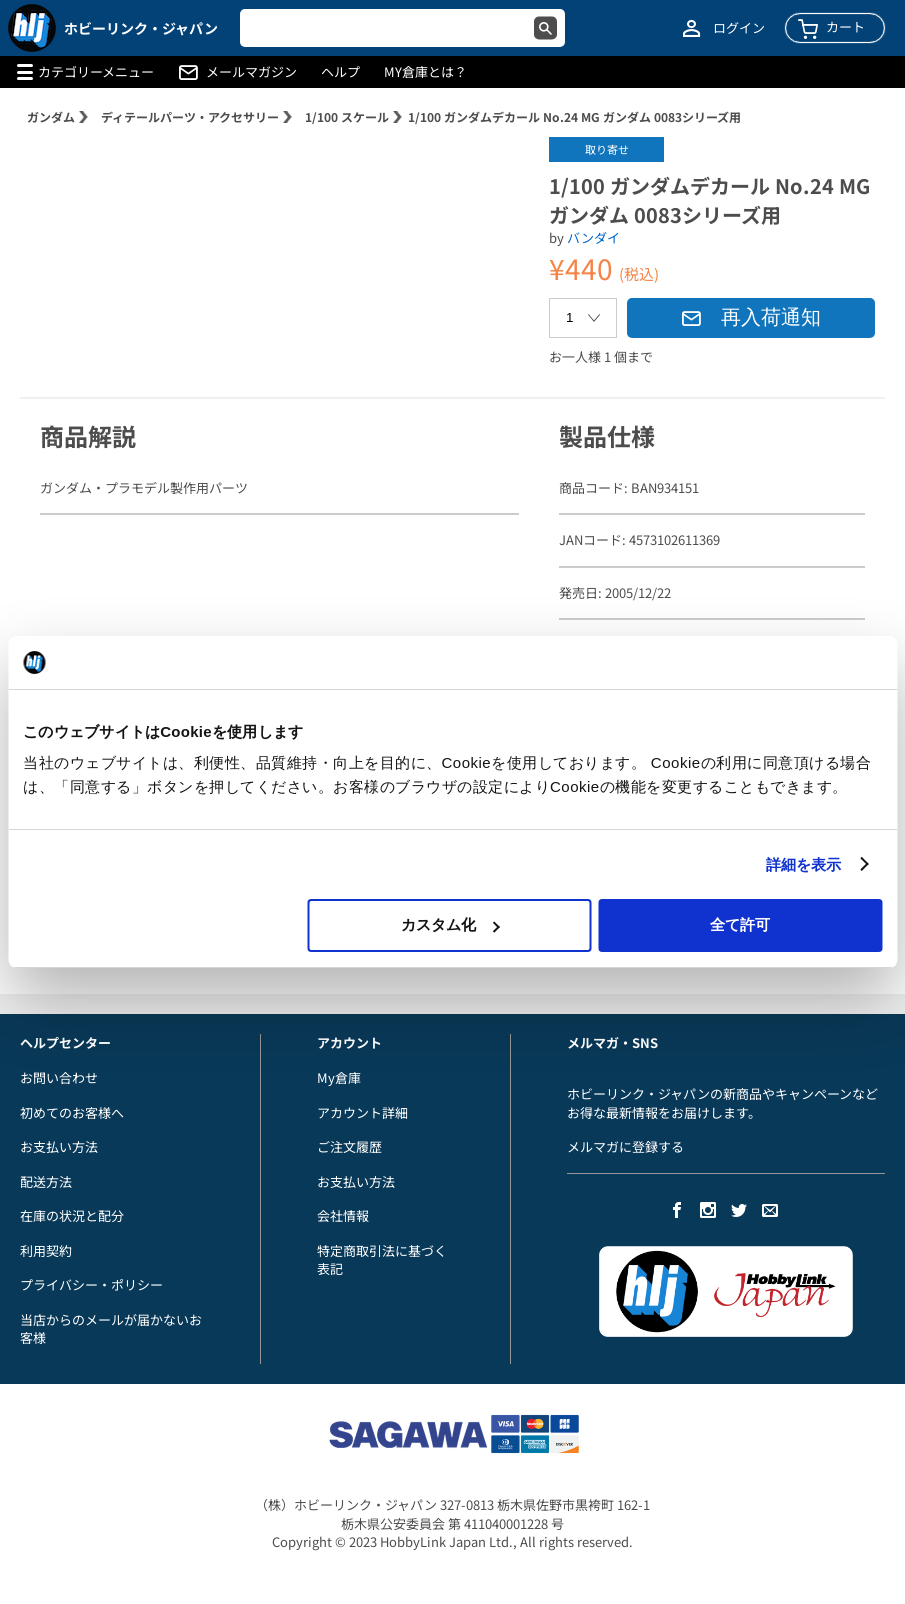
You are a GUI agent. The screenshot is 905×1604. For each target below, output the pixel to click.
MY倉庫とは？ (425, 72)
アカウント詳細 (362, 1112)
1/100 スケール (347, 116)
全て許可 (740, 924)
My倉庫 (339, 1077)
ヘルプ (340, 72)
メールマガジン (251, 72)
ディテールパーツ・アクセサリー (190, 116)
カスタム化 (450, 924)
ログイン (739, 28)
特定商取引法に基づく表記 (382, 1260)
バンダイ (593, 237)
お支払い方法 (59, 1146)
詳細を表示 (804, 864)
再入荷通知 (751, 317)
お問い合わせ (59, 1077)
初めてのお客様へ (72, 1112)
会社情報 (343, 1215)
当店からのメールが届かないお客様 (111, 1329)
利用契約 (46, 1250)
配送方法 (46, 1181)
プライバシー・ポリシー (91, 1284)
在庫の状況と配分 (72, 1215)
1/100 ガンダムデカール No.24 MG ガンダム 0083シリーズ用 (574, 116)
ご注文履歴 (349, 1146)
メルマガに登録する (625, 1146)
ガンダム (51, 116)
